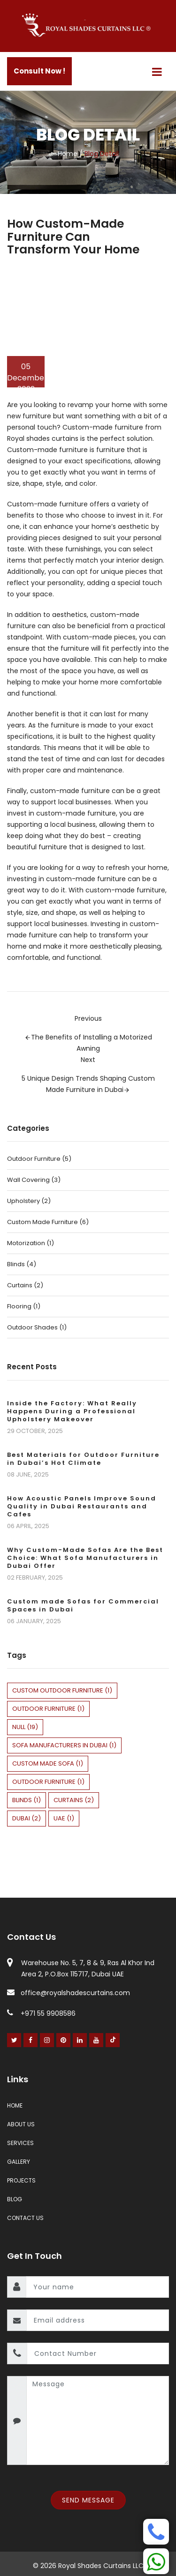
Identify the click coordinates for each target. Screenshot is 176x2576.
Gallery (18, 2162)
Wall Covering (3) (34, 1179)
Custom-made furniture (102, 427)
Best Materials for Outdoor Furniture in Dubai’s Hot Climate (83, 1459)
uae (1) (64, 1818)
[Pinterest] (63, 2040)
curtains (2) (74, 1800)
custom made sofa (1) (47, 1763)
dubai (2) (26, 1818)
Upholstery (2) (29, 1200)
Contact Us (25, 2218)
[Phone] (156, 2532)
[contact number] (98, 2353)
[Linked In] (80, 2040)
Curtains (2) (25, 1285)
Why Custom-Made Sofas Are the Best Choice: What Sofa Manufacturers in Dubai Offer (85, 1558)
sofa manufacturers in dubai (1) (64, 1745)
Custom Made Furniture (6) (48, 1221)
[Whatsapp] (156, 2561)
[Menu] (157, 72)
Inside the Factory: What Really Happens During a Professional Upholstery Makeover (72, 1411)
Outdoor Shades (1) (37, 1327)
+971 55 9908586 (41, 2013)
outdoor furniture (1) (48, 1708)
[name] (97, 2287)
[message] (97, 2420)
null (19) (25, 1726)
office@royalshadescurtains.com (68, 1992)
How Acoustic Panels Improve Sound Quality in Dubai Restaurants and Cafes (81, 1506)
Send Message (88, 2500)
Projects (21, 2180)
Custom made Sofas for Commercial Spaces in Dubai (83, 1605)
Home (67, 153)
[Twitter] (14, 2040)
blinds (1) (26, 1800)
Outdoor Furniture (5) (39, 1158)
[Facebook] (30, 2040)
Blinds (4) (21, 1264)
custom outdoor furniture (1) (62, 1690)
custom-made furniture (86, 878)
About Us (21, 2124)
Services (20, 2143)
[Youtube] (96, 2040)
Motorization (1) (30, 1243)
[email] (97, 2320)
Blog (14, 2199)
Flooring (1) (23, 1306)
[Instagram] (47, 2040)
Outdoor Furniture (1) (48, 1781)
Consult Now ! (39, 71)
